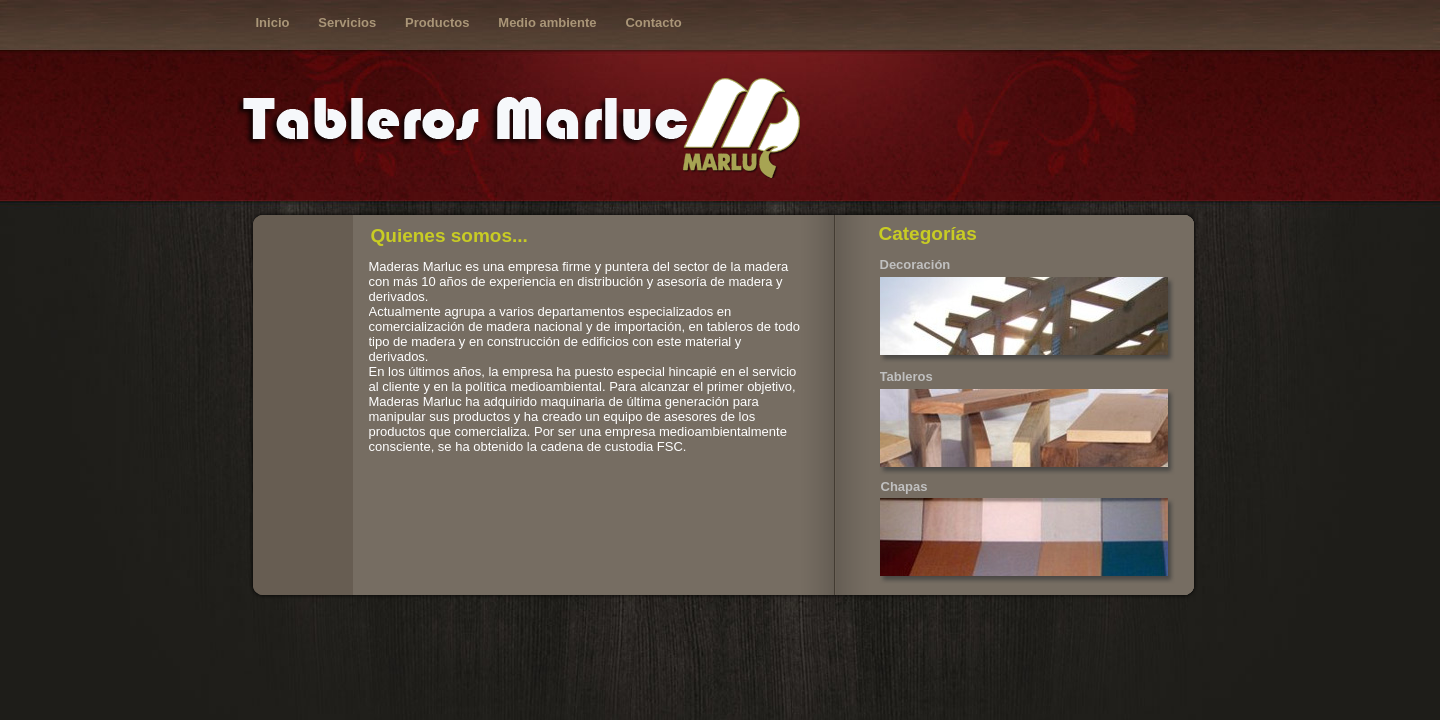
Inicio (273, 22)
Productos (437, 22)
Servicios (347, 22)
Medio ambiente (547, 22)
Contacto (653, 22)
